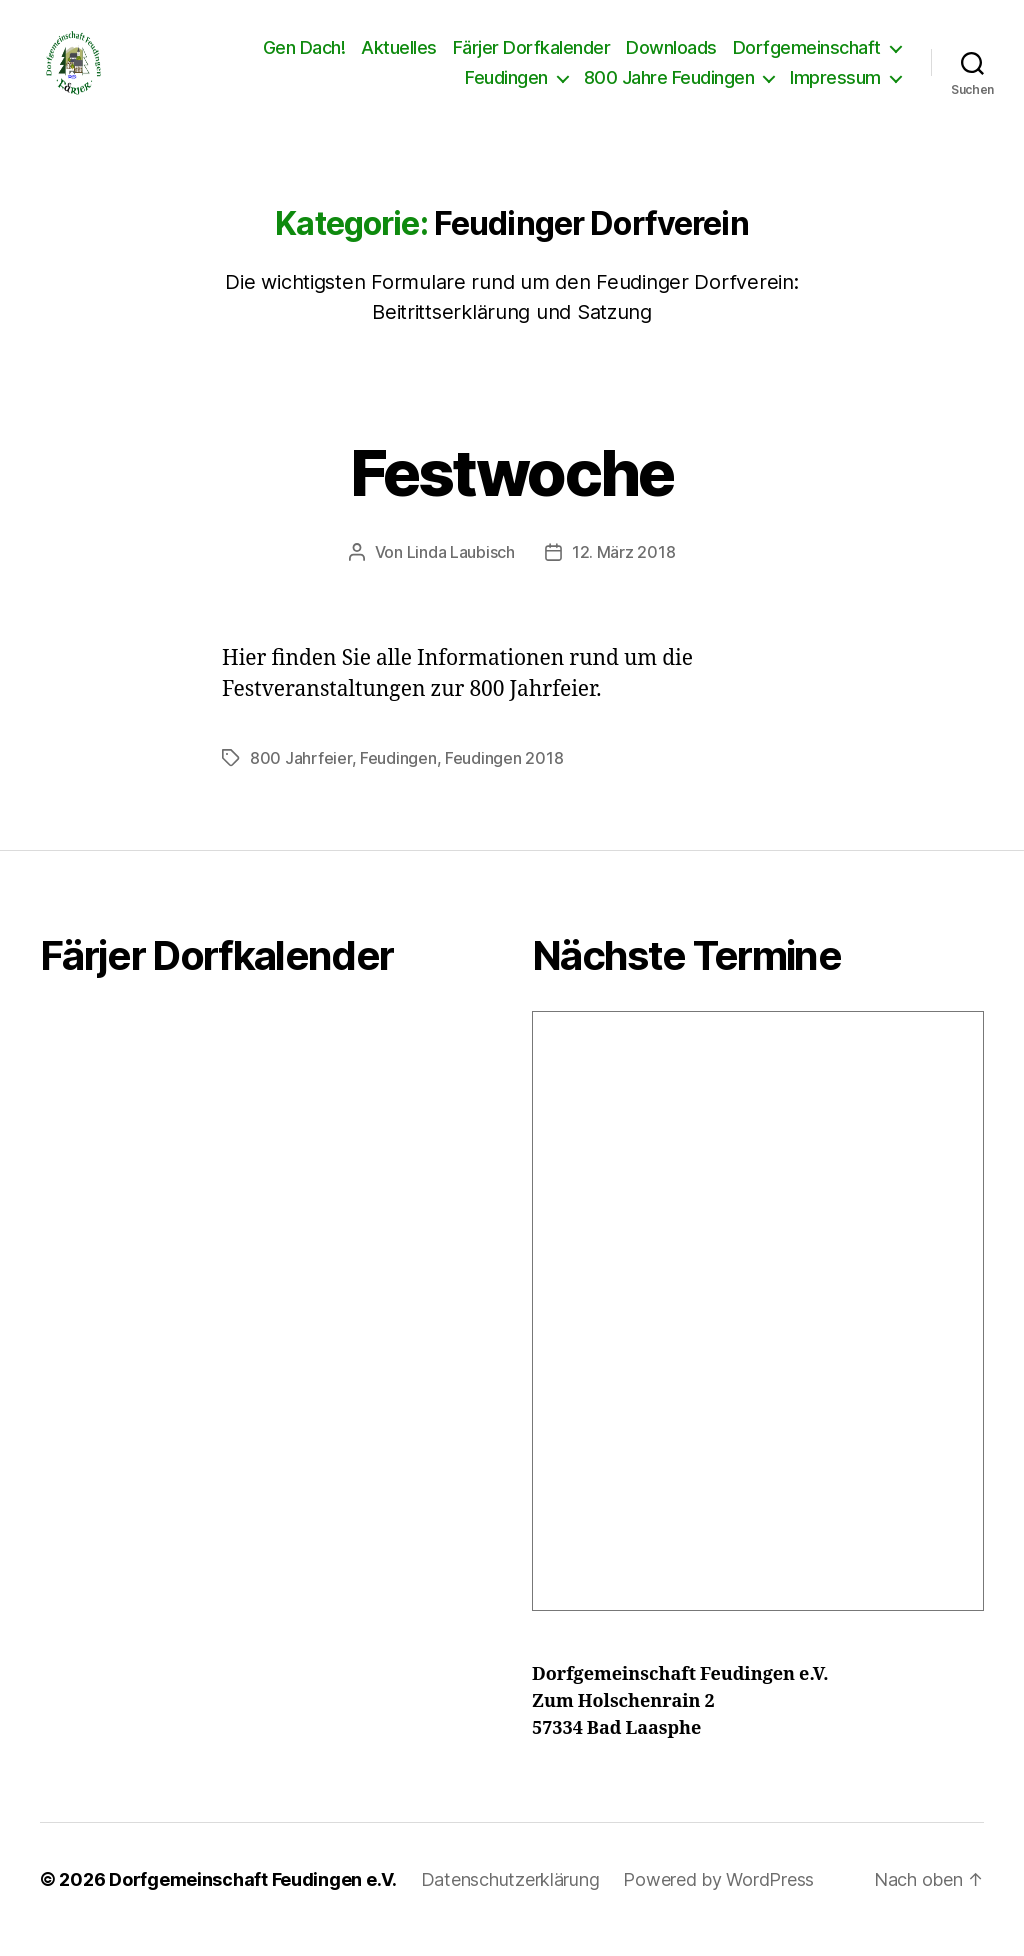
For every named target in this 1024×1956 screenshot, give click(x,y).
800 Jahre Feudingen (669, 87)
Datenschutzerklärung (510, 1899)
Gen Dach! (304, 57)
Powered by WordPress (718, 1899)
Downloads (671, 57)
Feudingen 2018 (504, 778)
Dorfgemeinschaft (807, 57)
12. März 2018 (624, 572)
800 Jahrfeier (301, 778)
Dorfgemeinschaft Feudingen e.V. (253, 1899)
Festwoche (511, 492)
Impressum (835, 87)
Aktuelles (399, 57)
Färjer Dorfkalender (532, 57)
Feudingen (506, 87)
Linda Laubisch (461, 572)
